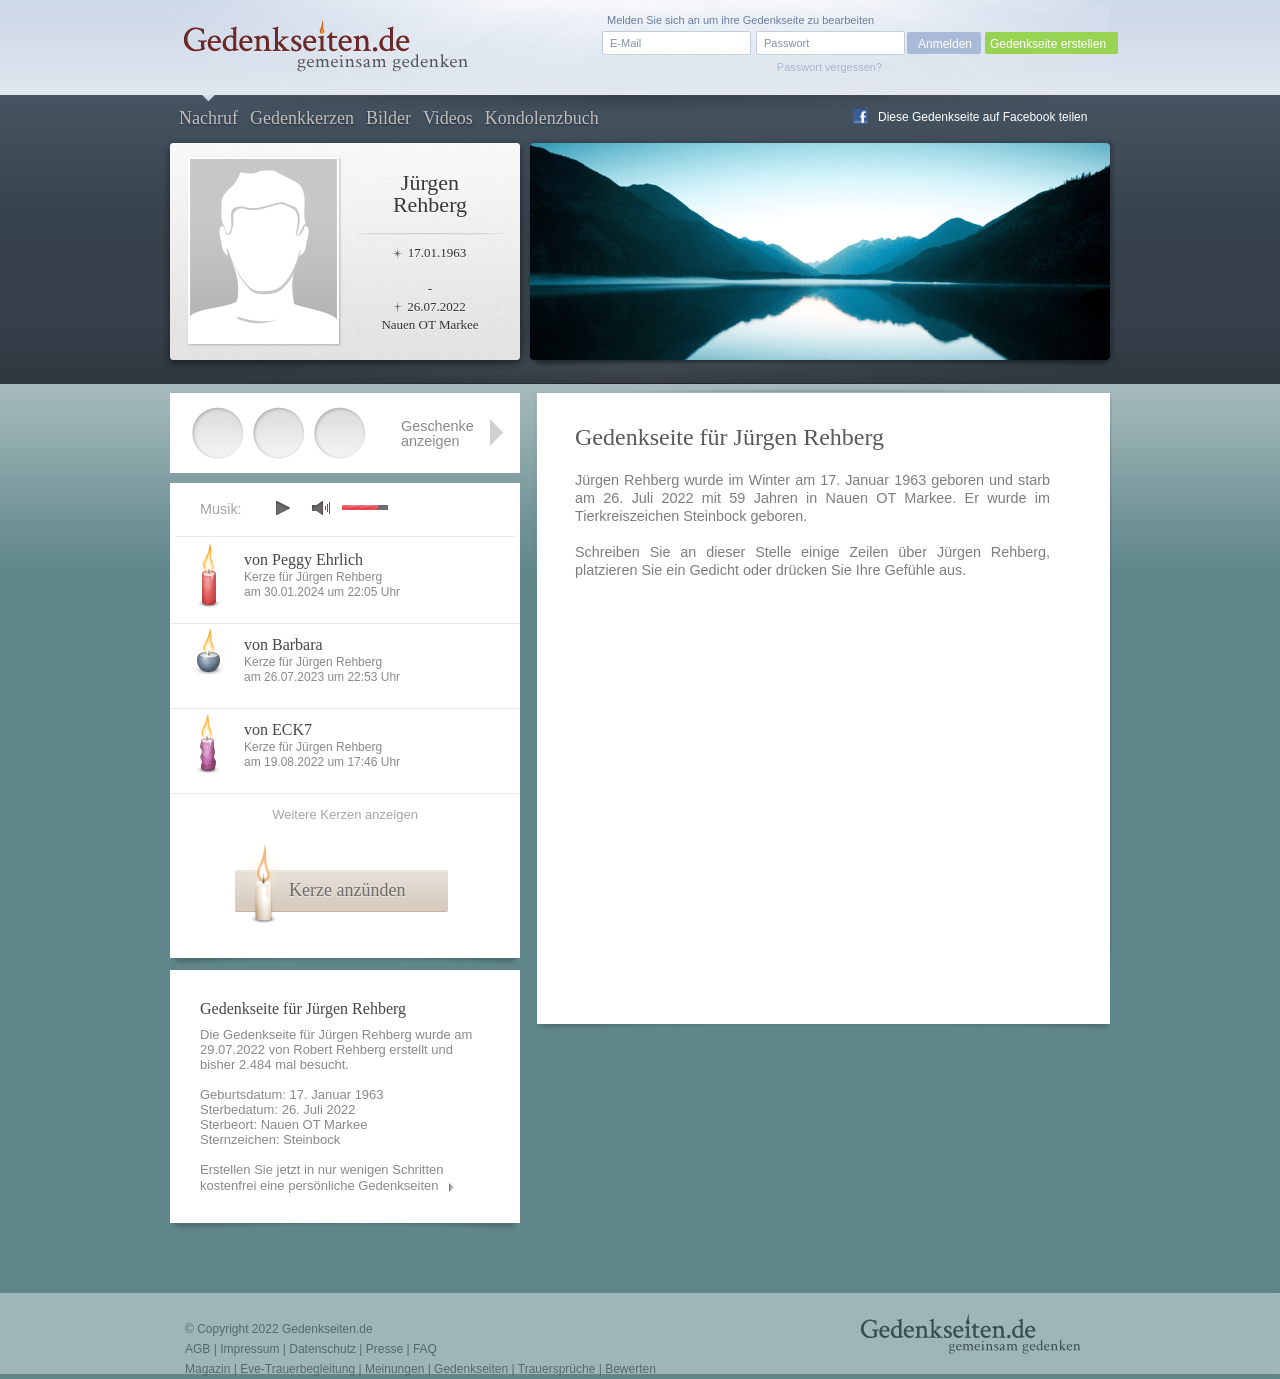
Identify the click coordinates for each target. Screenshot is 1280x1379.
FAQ (425, 1349)
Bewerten (630, 1369)
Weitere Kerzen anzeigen (345, 814)
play (282, 508)
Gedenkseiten (471, 1369)
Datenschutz (322, 1349)
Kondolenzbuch (542, 118)
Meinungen (394, 1369)
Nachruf (208, 118)
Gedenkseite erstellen (1048, 44)
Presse (384, 1349)
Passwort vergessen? (829, 67)
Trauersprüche (557, 1369)
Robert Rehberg (339, 1049)
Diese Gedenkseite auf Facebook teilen (982, 117)
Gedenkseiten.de (327, 1329)
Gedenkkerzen (302, 118)
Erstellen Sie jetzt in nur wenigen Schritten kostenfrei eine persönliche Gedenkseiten (322, 1177)
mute (321, 507)
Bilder (388, 118)
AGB (197, 1349)
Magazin (207, 1369)
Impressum (249, 1349)
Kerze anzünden (347, 890)
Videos (448, 118)
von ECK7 (278, 729)
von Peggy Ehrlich (303, 559)
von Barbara (283, 644)
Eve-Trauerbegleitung (297, 1369)
